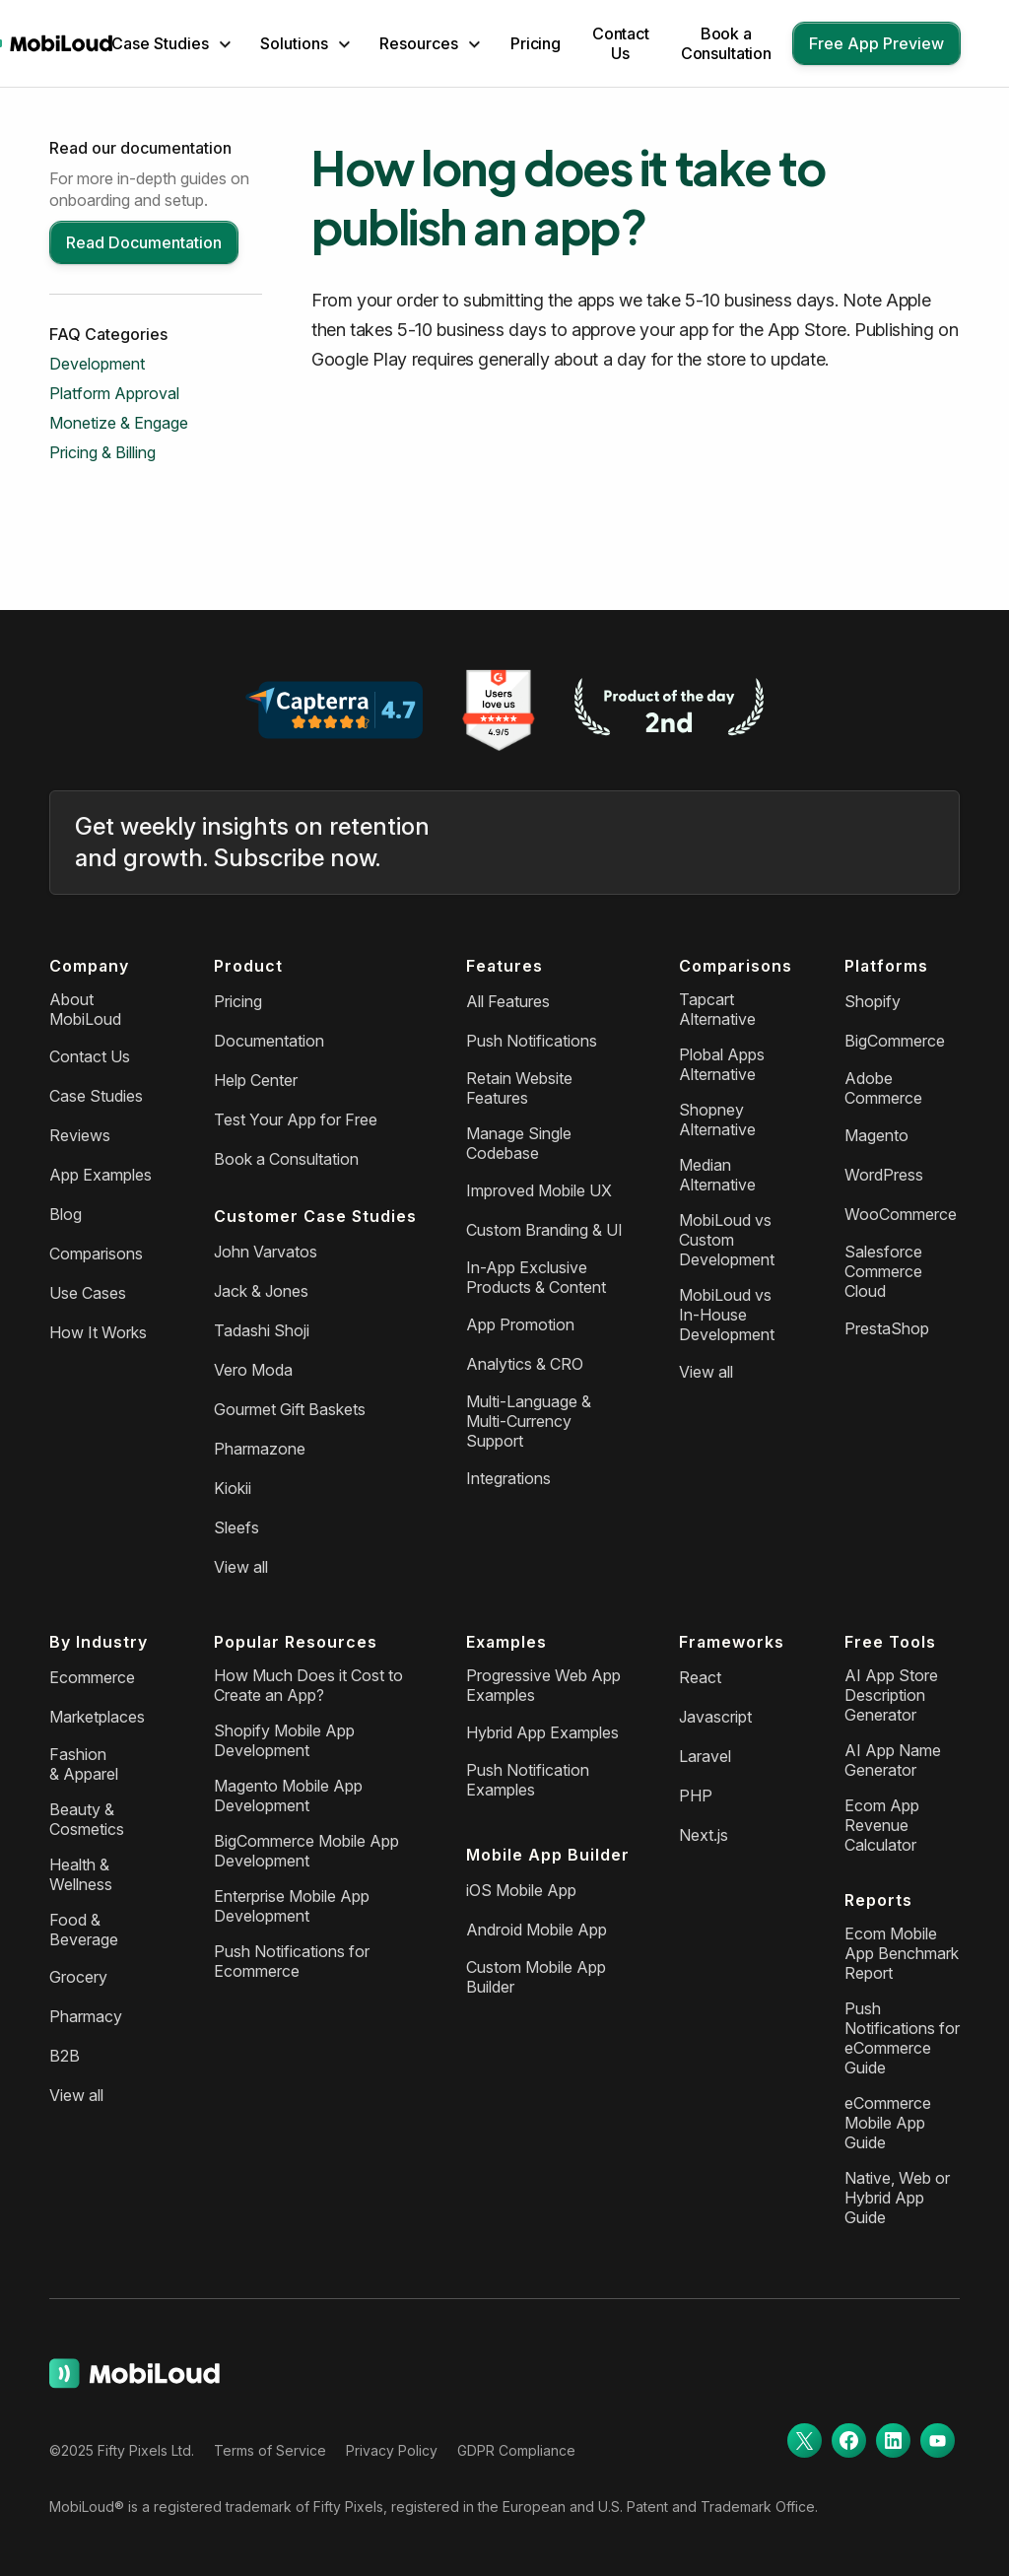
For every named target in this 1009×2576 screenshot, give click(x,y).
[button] (171, 43)
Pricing (535, 43)
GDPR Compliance (516, 2450)
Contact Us (620, 43)
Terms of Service (270, 2450)
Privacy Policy (391, 2450)
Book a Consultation (726, 43)
